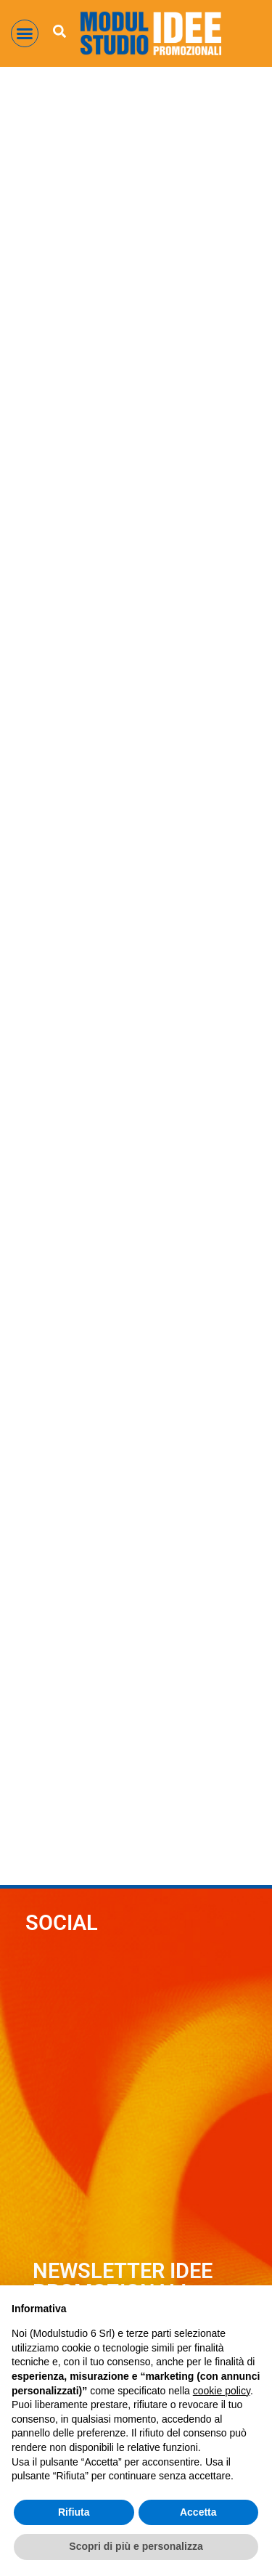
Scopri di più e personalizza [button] (135, 2546)
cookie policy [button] (221, 2391)
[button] (24, 33)
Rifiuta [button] (74, 2512)
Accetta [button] (198, 2512)
